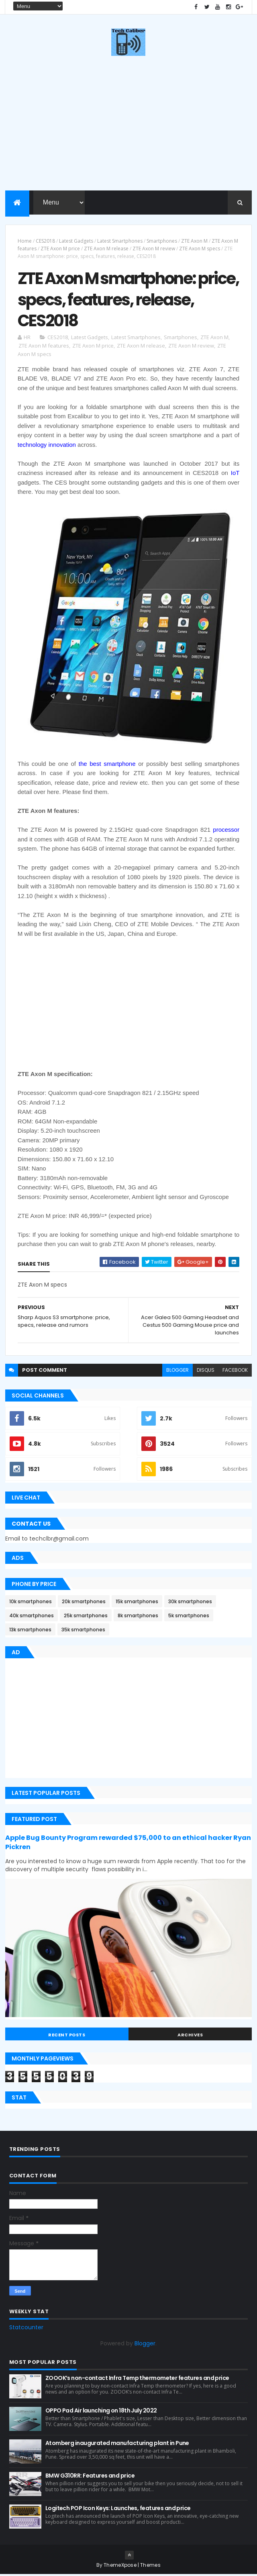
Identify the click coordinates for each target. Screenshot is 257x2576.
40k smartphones (31, 1617)
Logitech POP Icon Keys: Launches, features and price (118, 2510)
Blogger (145, 2345)
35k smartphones (83, 1631)
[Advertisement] (128, 1005)
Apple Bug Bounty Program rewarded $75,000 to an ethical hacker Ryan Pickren (128, 1844)
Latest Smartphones (120, 241)
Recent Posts (66, 2036)
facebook (235, 1371)
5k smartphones (188, 1617)
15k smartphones (137, 1603)
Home (25, 241)
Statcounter (26, 2329)
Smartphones (162, 241)
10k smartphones (30, 1603)
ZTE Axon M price (60, 249)
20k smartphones (84, 1603)
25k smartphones (86, 1617)
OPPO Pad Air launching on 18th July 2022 (101, 2412)
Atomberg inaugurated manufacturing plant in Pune (117, 2445)
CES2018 (45, 241)
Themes (150, 2566)
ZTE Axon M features (43, 347)
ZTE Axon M (194, 241)
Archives (190, 2036)
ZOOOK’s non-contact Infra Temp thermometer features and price (137, 2379)
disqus (205, 1371)
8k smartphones (138, 1617)
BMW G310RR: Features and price (90, 2477)
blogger (177, 1371)
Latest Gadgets (76, 241)
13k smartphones (30, 1631)
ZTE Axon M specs (199, 249)
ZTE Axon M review (154, 249)
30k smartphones (190, 1603)
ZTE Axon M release (106, 249)
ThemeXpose (120, 2566)
